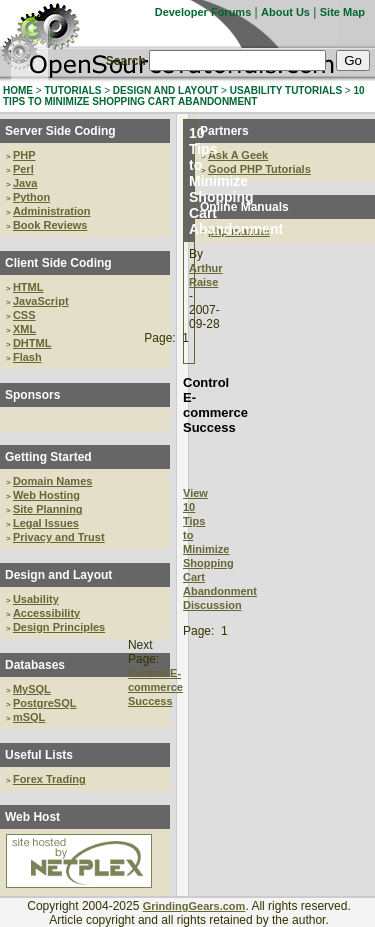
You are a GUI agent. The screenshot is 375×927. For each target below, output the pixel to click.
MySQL (32, 689)
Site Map (342, 12)
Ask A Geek (238, 155)
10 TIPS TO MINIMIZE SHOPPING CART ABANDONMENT (184, 96)
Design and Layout (58, 575)
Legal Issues (46, 523)
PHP (24, 155)
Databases (35, 665)
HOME (18, 90)
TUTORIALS (72, 90)
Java (25, 183)
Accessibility (46, 613)
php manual (239, 231)
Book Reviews (50, 225)
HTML (28, 287)
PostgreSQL (45, 703)
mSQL (29, 717)
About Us (285, 12)
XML (24, 329)
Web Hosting (46, 495)
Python (31, 197)
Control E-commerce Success (155, 687)
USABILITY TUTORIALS (286, 90)
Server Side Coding (60, 131)
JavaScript (41, 301)
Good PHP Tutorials (259, 169)
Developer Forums (203, 12)
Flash (27, 357)
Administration (52, 211)
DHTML (32, 343)
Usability (36, 599)
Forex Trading (49, 779)
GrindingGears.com (194, 906)
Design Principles (59, 627)
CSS (24, 315)
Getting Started (48, 457)
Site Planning (48, 509)
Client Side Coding (58, 263)
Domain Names (52, 481)
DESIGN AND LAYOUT (165, 90)
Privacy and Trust (59, 537)
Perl (23, 169)
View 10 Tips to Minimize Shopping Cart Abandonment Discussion (220, 549)
